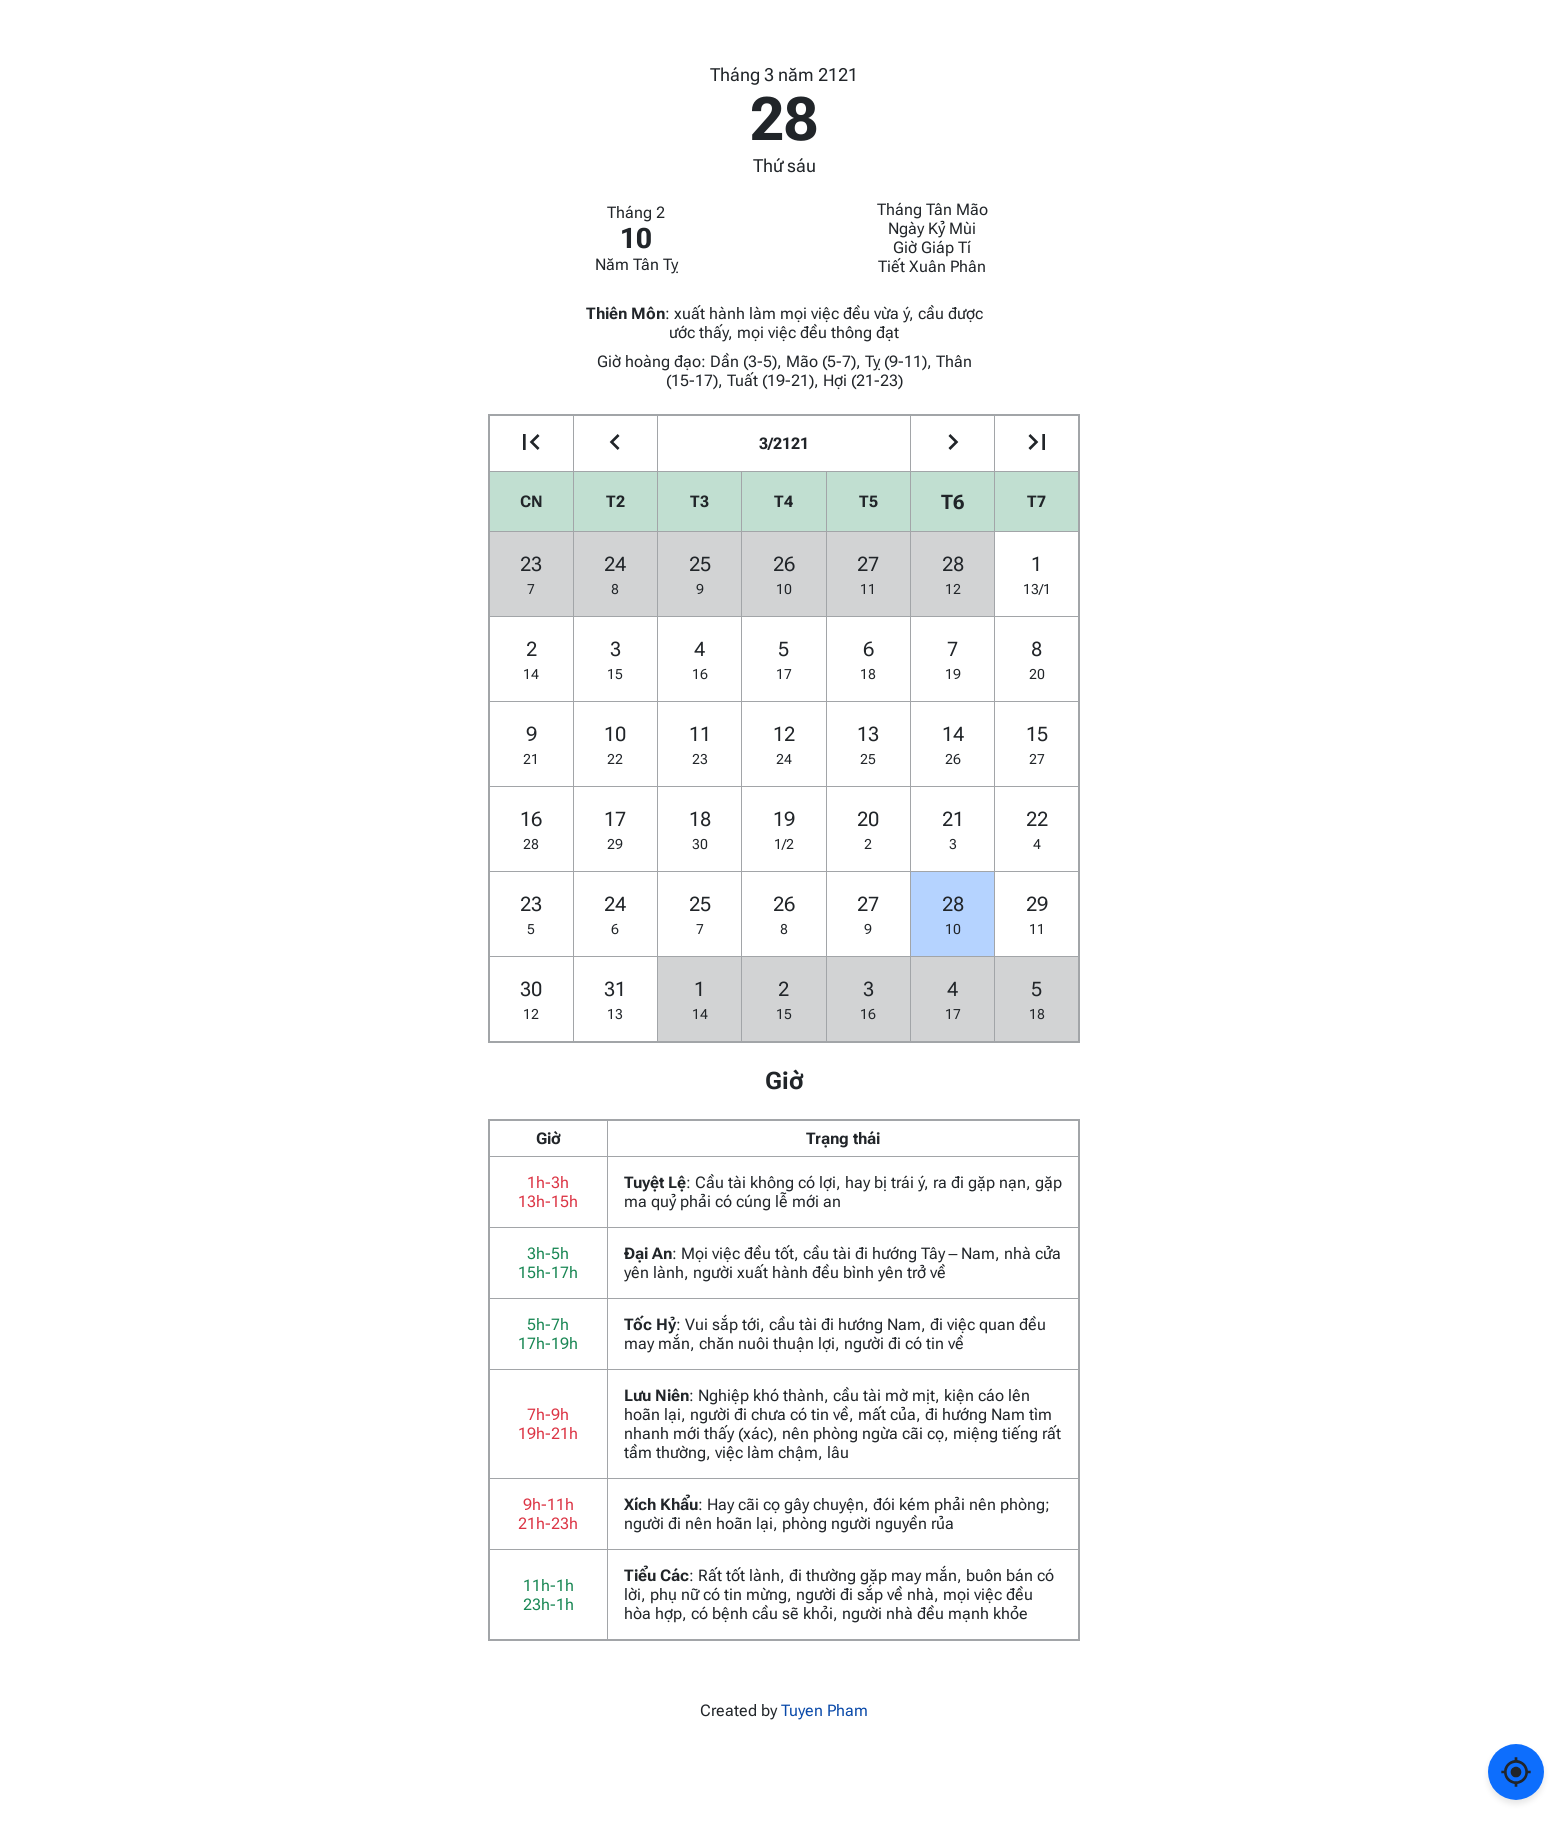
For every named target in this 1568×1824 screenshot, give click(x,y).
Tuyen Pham (824, 1710)
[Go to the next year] (1036, 443)
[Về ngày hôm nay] (1516, 1772)
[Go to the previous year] (531, 443)
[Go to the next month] (952, 443)
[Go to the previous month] (615, 443)
